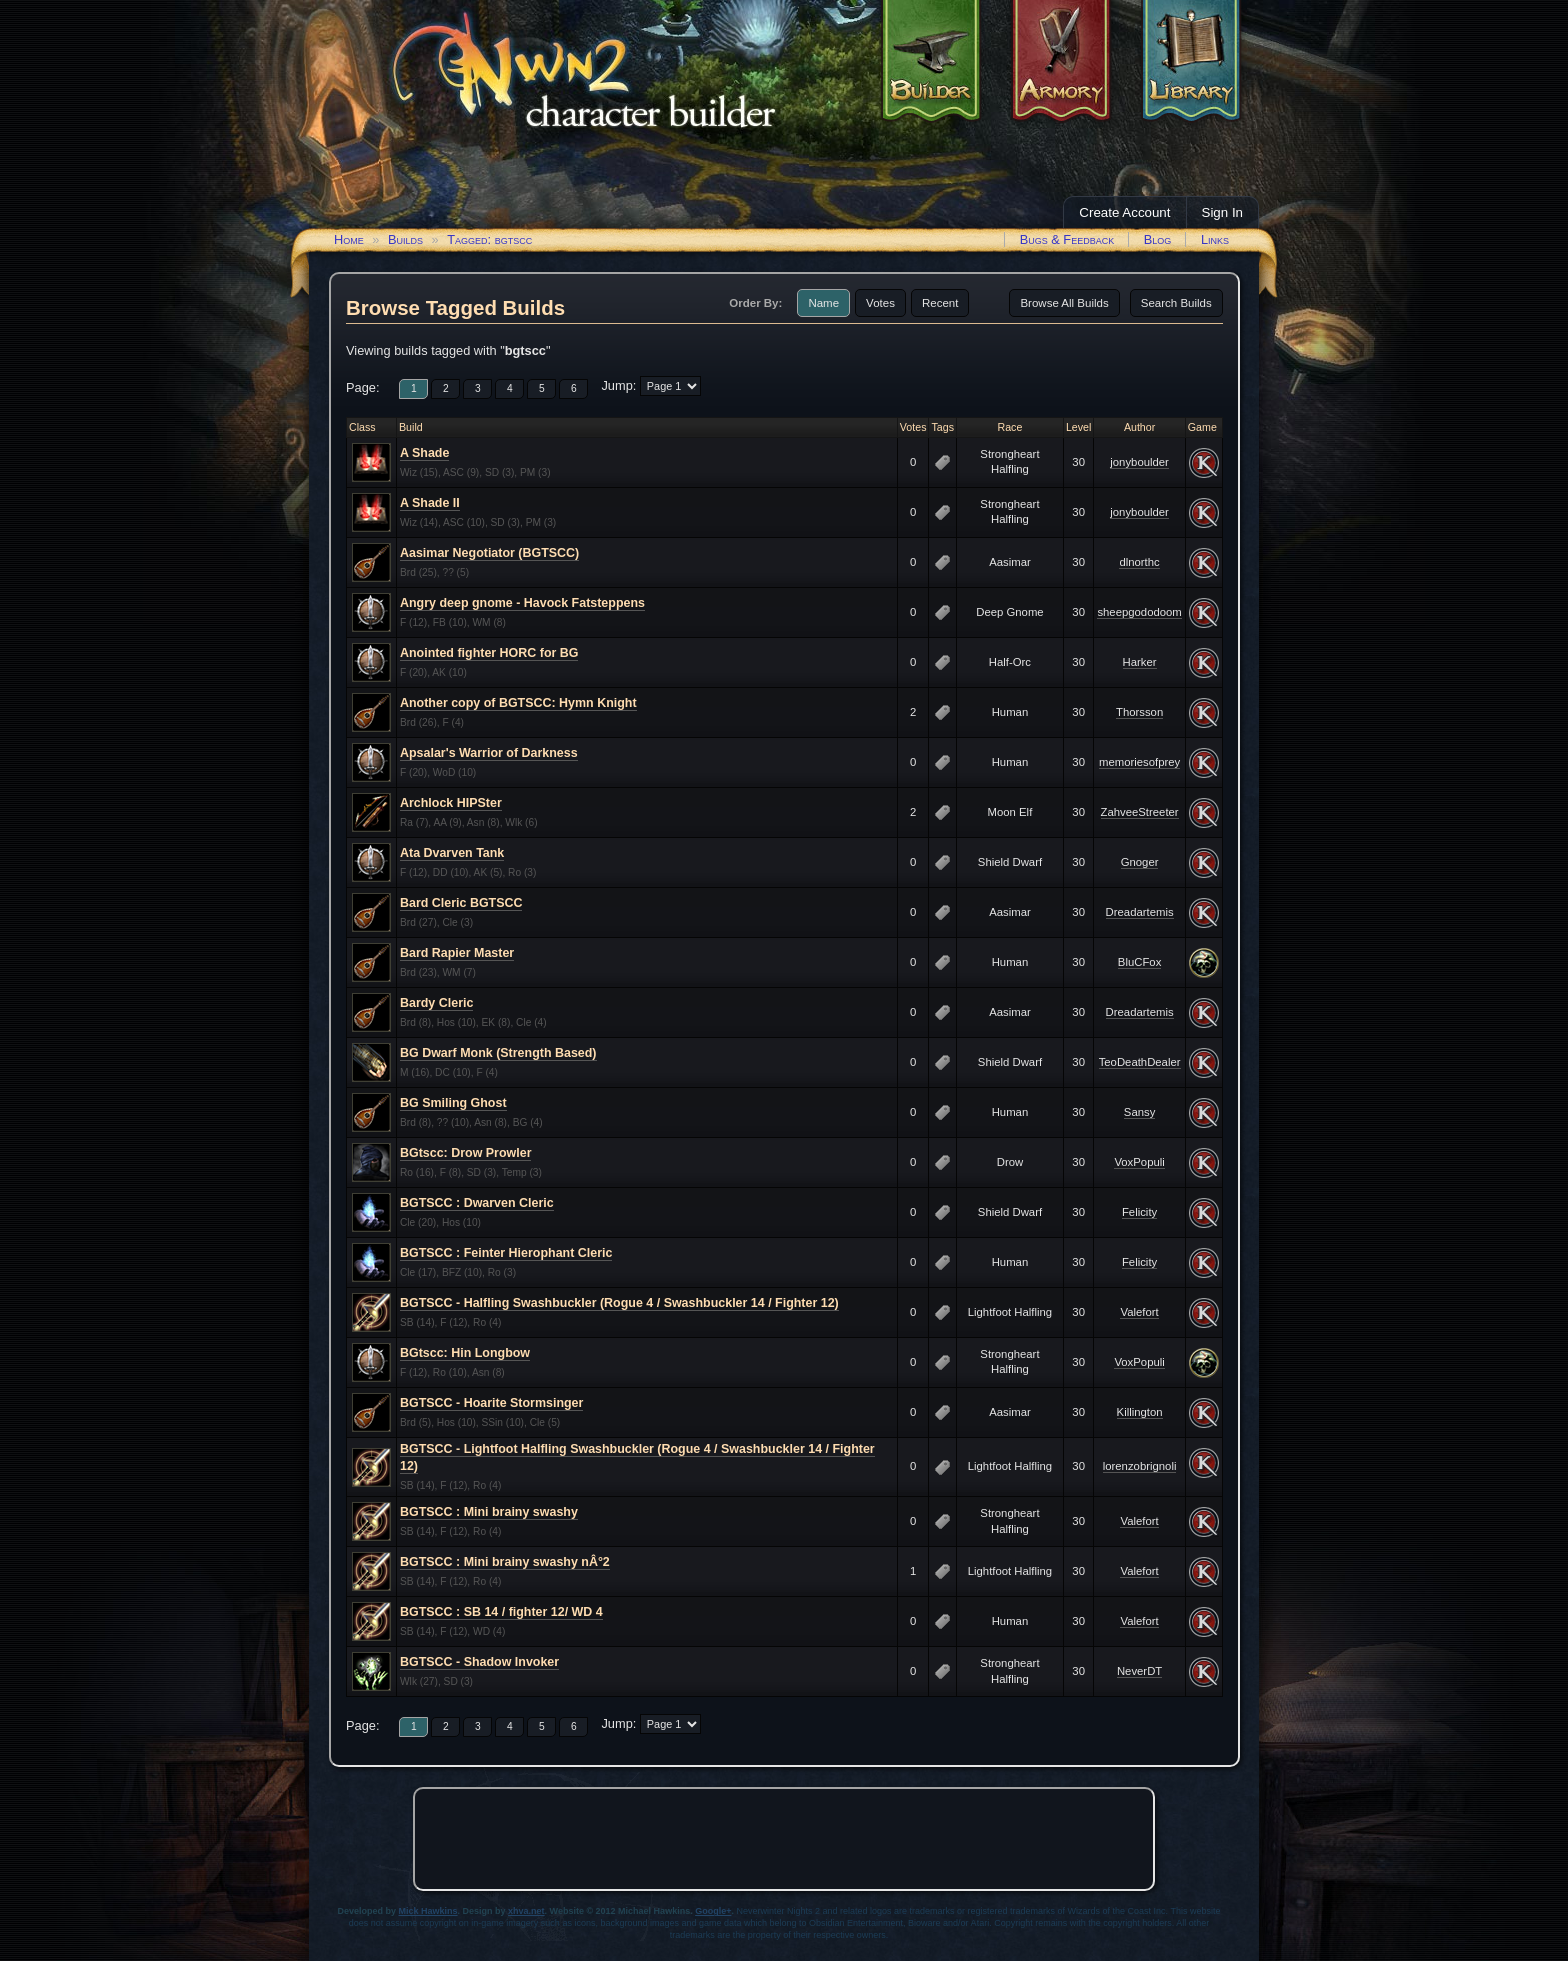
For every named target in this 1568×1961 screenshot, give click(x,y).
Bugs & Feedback (1067, 239)
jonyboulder (1139, 462)
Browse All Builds (1064, 303)
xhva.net (526, 1911)
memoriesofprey (1139, 762)
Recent (940, 303)
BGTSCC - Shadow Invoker (479, 1662)
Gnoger (1140, 862)
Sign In (1223, 212)
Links (1215, 239)
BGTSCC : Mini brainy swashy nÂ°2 (505, 1562)
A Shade (424, 453)
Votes (880, 303)
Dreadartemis (1140, 912)
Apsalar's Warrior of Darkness (489, 753)
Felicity (1139, 1212)
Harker (1140, 662)
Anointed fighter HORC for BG (489, 653)
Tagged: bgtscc (489, 239)
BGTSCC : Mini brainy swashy (489, 1512)
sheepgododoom (1139, 612)
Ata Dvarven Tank (452, 853)
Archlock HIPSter (451, 803)
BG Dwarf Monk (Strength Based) (498, 1053)
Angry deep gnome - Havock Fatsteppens (522, 603)
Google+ (713, 1911)
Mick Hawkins (428, 1911)
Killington (1140, 1412)
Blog (1158, 239)
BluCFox (1139, 962)
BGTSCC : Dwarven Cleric (477, 1203)
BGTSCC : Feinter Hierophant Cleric (506, 1253)
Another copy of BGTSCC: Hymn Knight (518, 703)
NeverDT (1139, 1671)
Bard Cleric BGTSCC (461, 903)
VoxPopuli (1139, 1162)
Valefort (1139, 1312)
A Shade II (430, 503)
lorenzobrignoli (1140, 1466)
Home (349, 239)
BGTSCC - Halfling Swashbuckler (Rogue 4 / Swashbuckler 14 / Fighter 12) (619, 1303)
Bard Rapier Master (457, 953)
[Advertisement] (784, 1839)
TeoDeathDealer (1140, 1062)
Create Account (1124, 212)
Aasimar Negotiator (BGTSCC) (489, 553)
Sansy (1139, 1112)
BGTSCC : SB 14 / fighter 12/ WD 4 (501, 1612)
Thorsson (1139, 712)
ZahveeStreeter (1140, 812)
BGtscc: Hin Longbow (465, 1353)
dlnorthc (1139, 562)
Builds (405, 239)
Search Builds (1176, 303)
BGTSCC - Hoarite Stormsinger (491, 1403)
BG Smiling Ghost (453, 1103)
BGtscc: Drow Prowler (465, 1153)
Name (823, 303)
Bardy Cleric (436, 1003)
